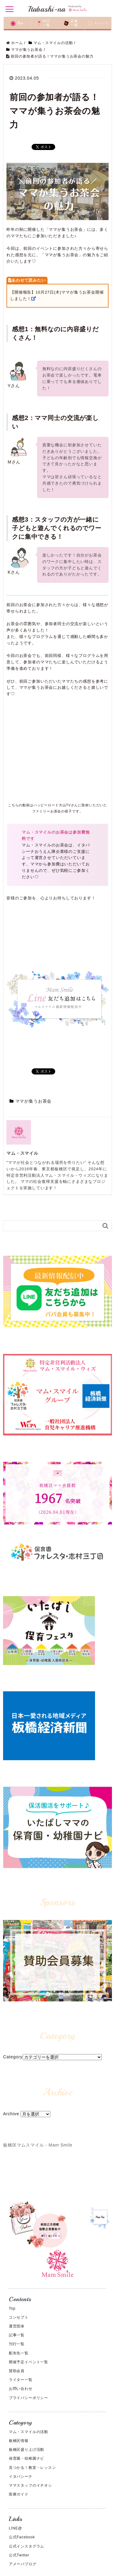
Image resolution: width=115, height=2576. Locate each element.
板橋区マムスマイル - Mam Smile (37, 2145)
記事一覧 (17, 2335)
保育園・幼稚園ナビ (26, 2458)
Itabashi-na (57, 9)
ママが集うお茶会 (33, 1101)
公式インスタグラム (26, 2546)
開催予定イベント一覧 (28, 2362)
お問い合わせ (21, 2389)
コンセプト (19, 2317)
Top (12, 2308)
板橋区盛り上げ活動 (26, 2449)
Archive (11, 2113)
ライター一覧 (21, 2380)
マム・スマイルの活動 (28, 2432)
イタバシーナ (21, 2476)
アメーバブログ (22, 2564)
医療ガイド (19, 2494)
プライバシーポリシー (28, 2398)
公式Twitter (19, 2555)
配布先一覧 (19, 2353)
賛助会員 (17, 2371)
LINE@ (15, 2528)
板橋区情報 (19, 2441)
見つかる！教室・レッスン (32, 2467)
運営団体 (17, 2326)
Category (13, 2056)
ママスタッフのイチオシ (30, 2485)
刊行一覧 (17, 2344)
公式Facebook (22, 2537)
